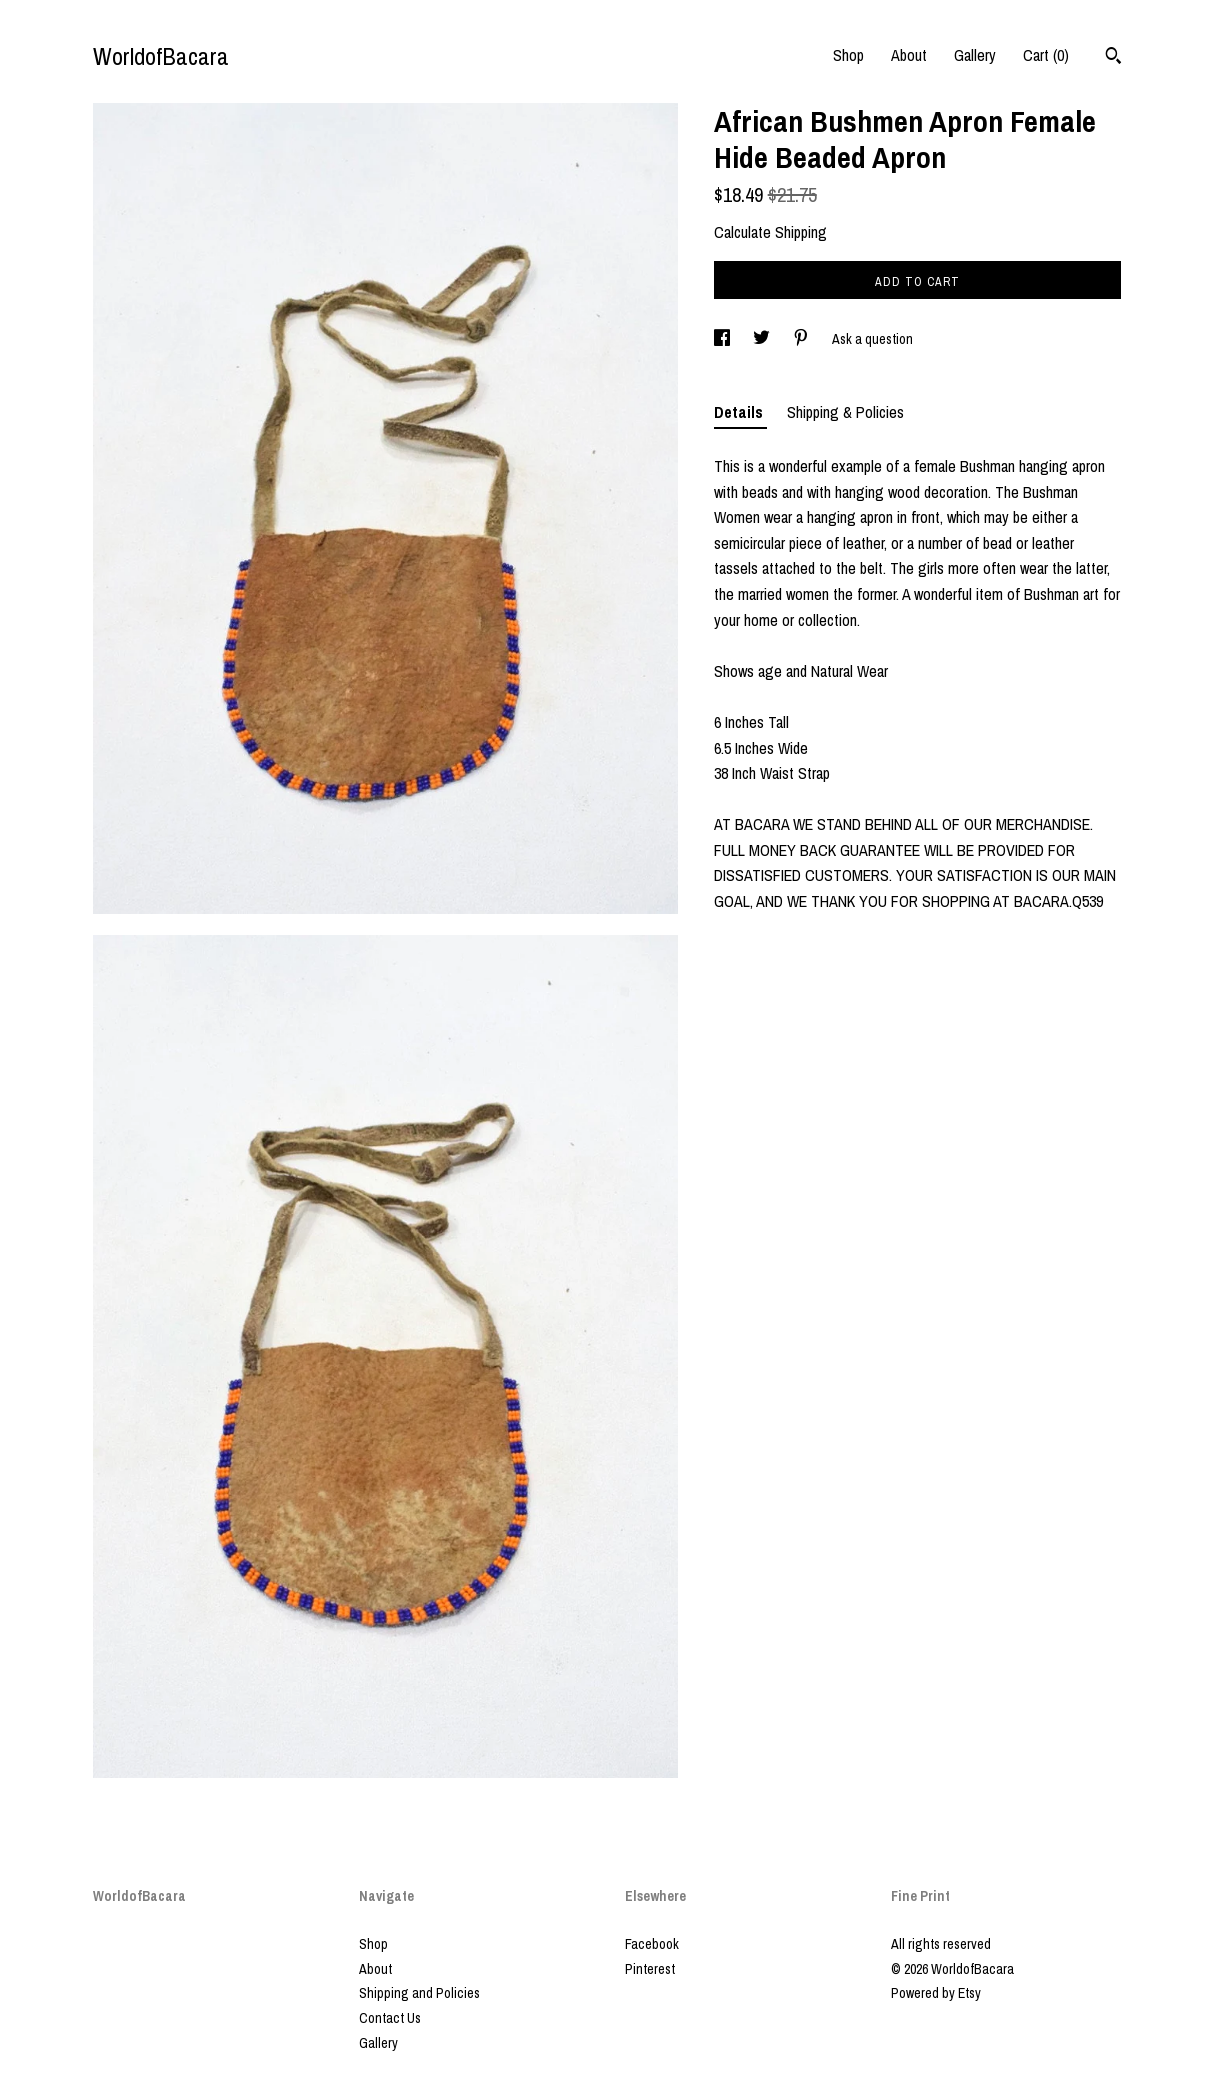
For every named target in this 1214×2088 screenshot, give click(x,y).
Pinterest (650, 1969)
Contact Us (390, 2018)
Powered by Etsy (936, 1993)
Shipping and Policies (419, 1993)
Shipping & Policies (845, 412)
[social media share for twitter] (763, 339)
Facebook (652, 1944)
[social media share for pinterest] (802, 339)
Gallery (975, 55)
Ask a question (872, 339)
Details (740, 412)
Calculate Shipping (770, 232)
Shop (848, 55)
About (909, 55)
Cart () (1046, 55)
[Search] (1113, 58)
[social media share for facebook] (723, 339)
